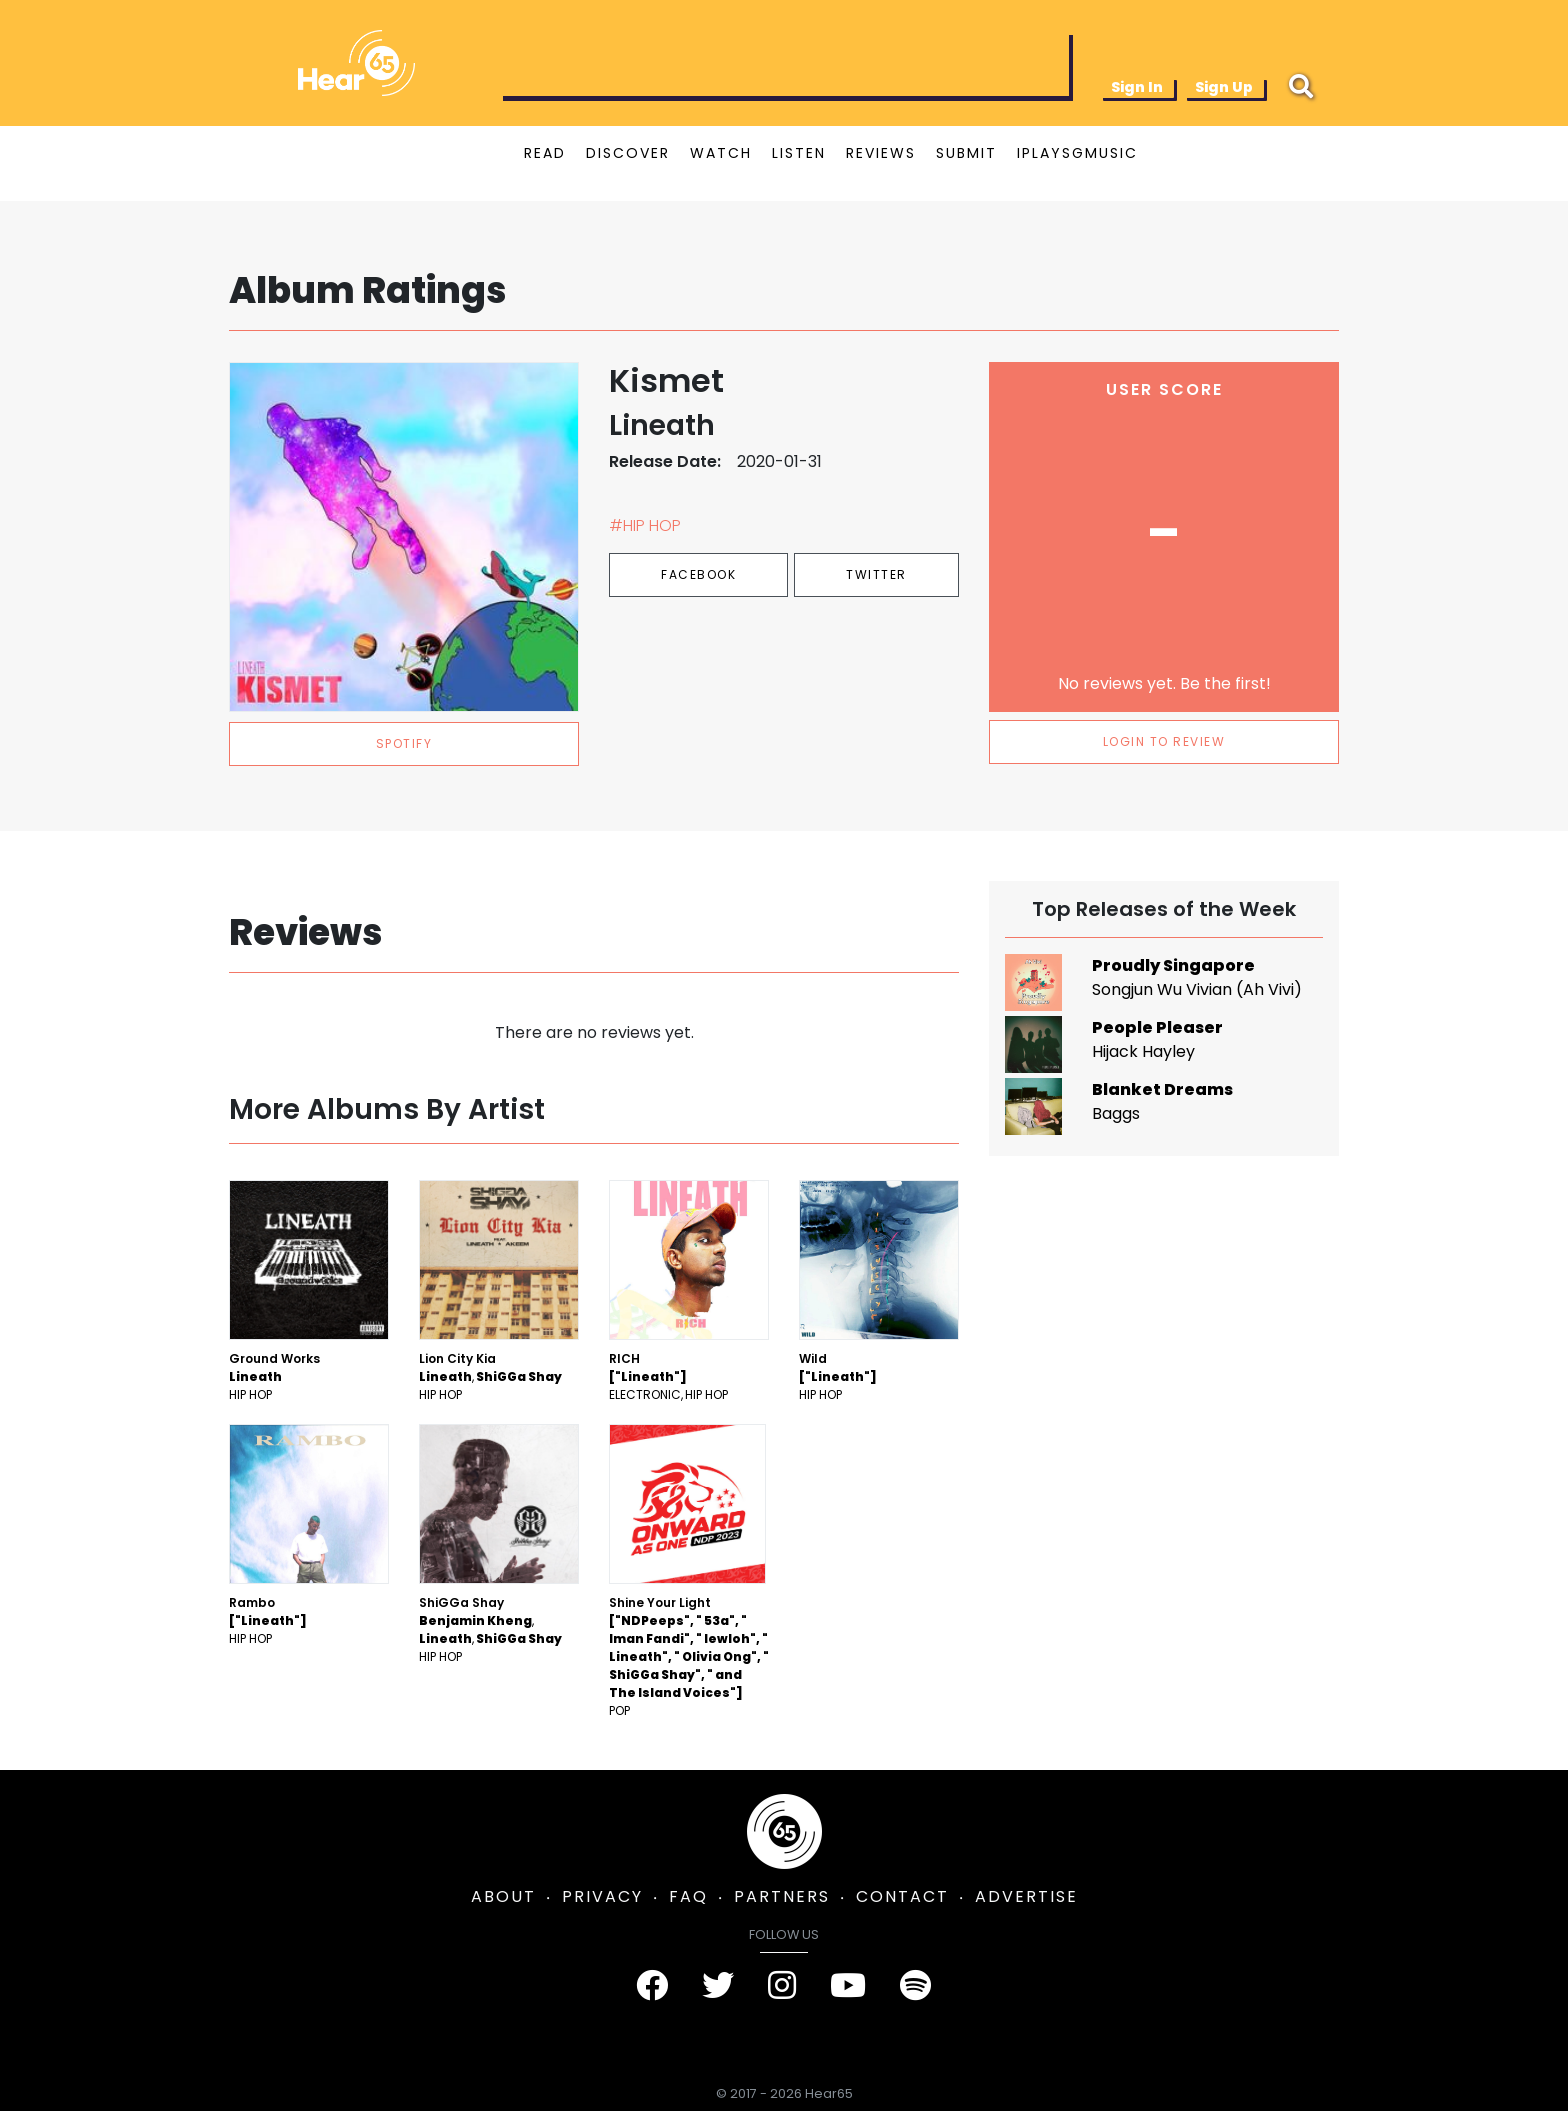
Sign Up (1224, 87)
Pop (619, 1710)
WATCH (721, 153)
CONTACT (902, 1896)
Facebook (698, 574)
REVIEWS (881, 153)
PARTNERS (782, 1896)
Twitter (876, 574)
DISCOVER (628, 153)
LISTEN (799, 153)
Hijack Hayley (1143, 1051)
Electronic (645, 1394)
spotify (404, 743)
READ (545, 153)
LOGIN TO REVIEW (1164, 741)
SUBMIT (966, 153)
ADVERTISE (1026, 1896)
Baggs (1116, 1113)
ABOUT (503, 1896)
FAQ (688, 1896)
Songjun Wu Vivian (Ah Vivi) (1197, 989)
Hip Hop (250, 1394)
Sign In (1137, 87)
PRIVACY (602, 1896)
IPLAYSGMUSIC (1077, 153)
